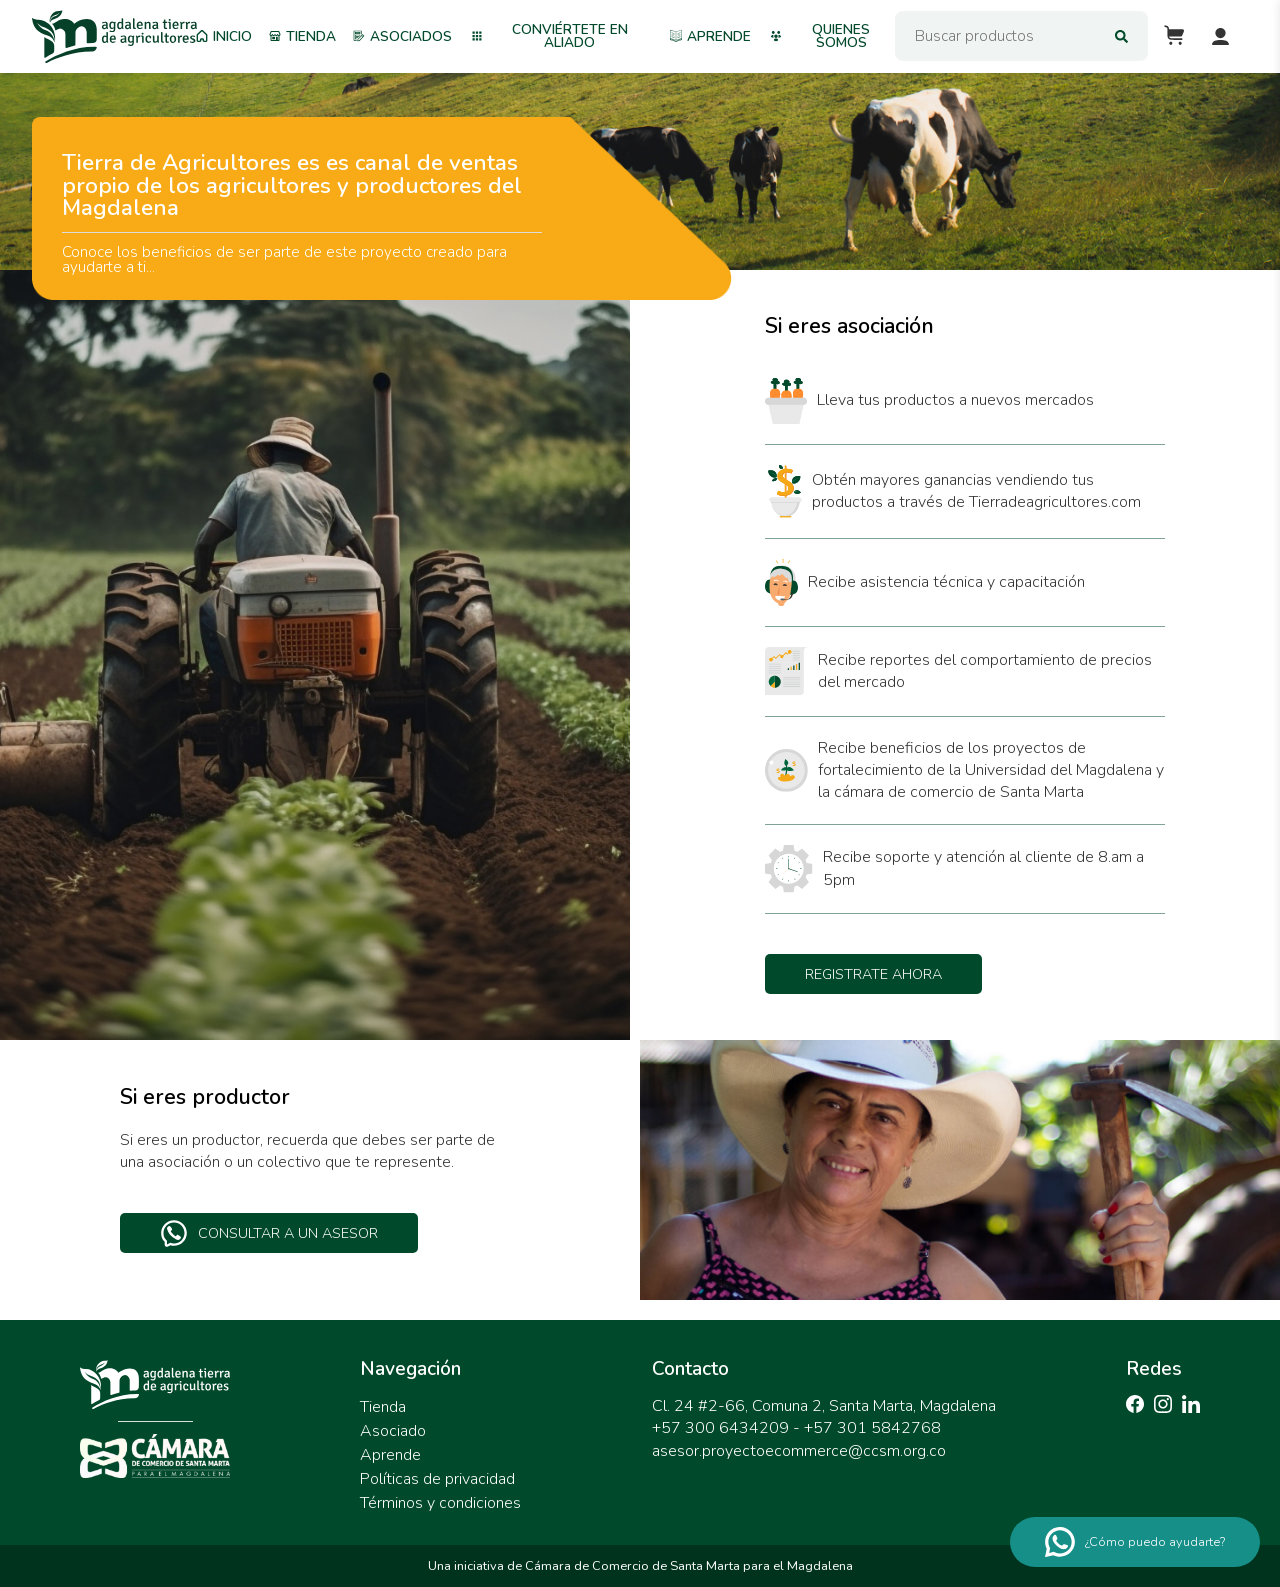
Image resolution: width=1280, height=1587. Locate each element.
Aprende (711, 37)
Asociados (402, 37)
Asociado (393, 1431)
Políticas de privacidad (437, 1479)
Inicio (224, 37)
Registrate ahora (873, 974)
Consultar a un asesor (269, 1233)
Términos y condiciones (440, 1503)
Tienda (303, 37)
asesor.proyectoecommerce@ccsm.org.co (799, 1451)
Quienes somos (820, 36)
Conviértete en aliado (549, 36)
